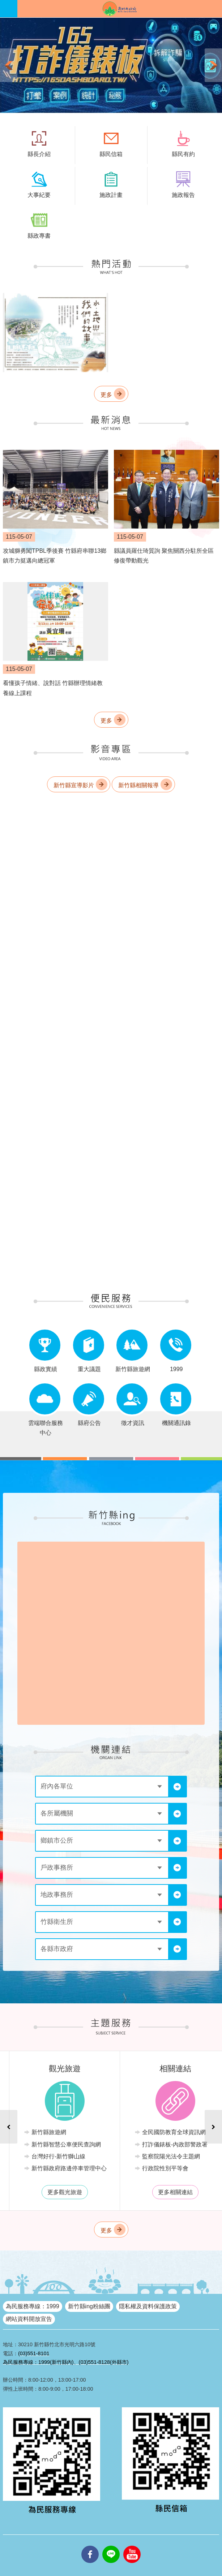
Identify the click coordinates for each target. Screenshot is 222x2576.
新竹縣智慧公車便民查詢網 (169, 2144)
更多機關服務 (56, 2192)
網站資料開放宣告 (29, 2319)
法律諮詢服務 (41, 2132)
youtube (131, 2545)
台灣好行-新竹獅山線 (161, 2156)
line (111, 2545)
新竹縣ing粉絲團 (89, 2306)
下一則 (213, 65)
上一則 (8, 65)
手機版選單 (8, 8)
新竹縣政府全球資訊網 (120, 8)
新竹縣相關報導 (138, 785)
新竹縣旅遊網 (151, 2132)
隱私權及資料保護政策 (148, 2306)
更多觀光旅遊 (167, 2192)
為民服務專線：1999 (32, 2306)
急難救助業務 (41, 2156)
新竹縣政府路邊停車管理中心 (171, 2168)
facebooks (90, 2545)
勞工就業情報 (41, 2168)
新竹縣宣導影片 (74, 785)
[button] (111, 65)
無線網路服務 (41, 2144)
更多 (106, 394)
